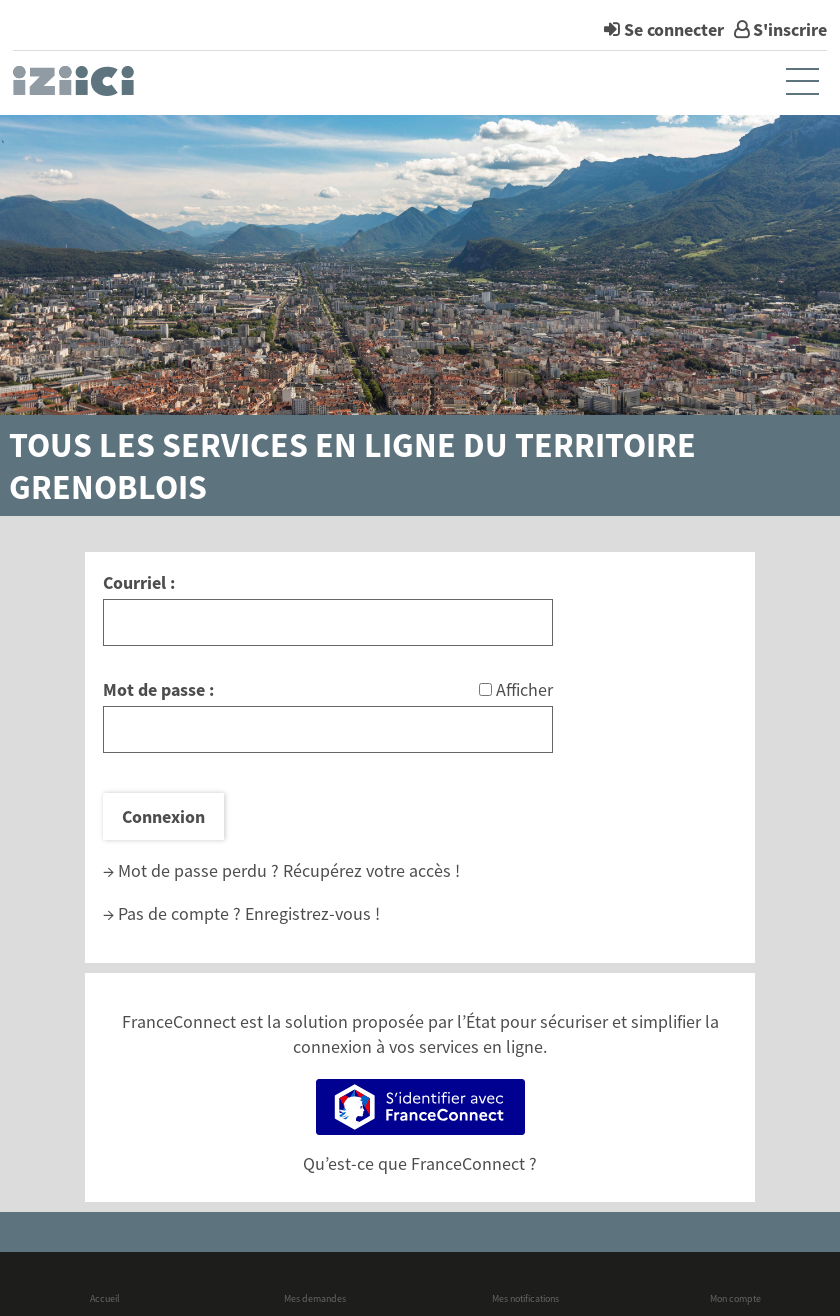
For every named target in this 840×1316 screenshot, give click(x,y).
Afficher (524, 689)
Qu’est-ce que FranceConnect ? (420, 1163)
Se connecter (674, 29)
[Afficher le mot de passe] (485, 689)
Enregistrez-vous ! (312, 913)
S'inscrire (790, 29)
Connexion (163, 816)
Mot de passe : (158, 689)
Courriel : (139, 582)
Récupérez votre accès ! (371, 870)
